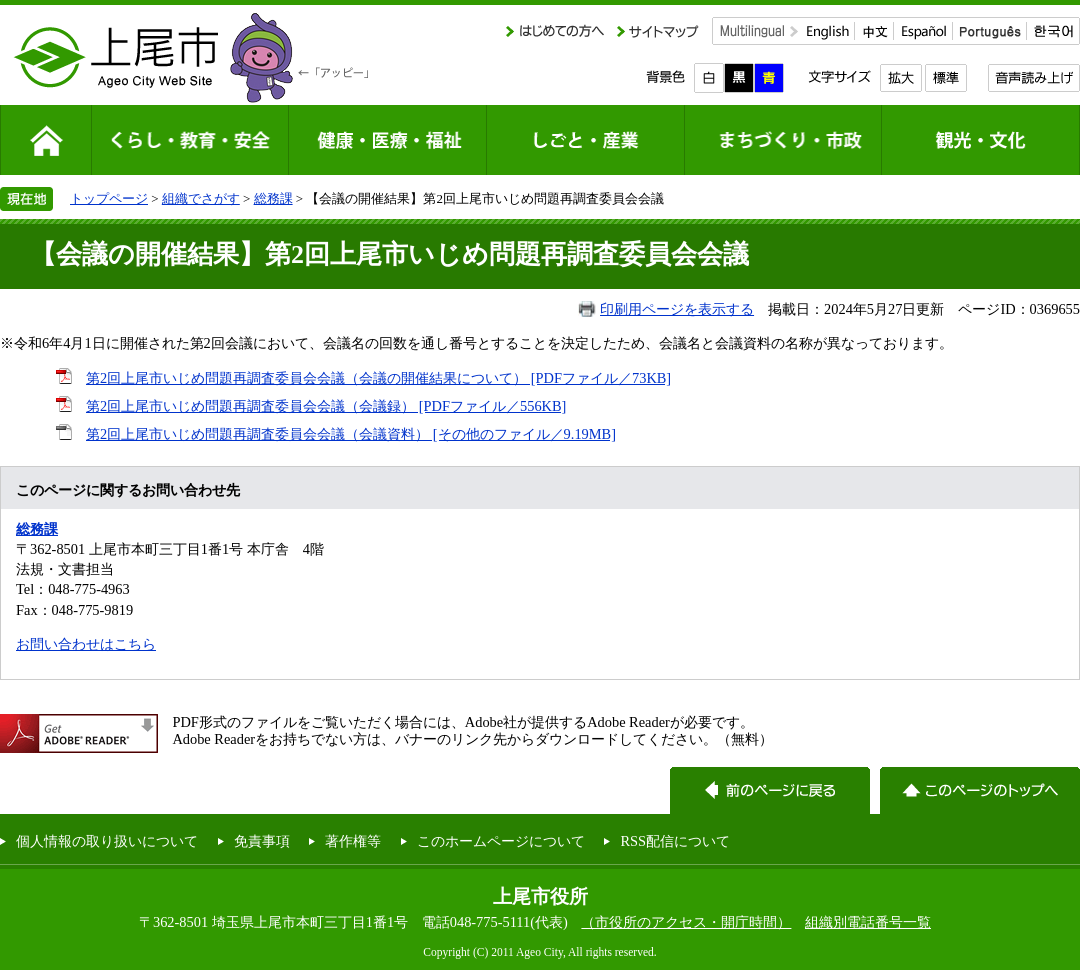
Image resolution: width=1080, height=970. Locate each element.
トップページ (109, 198)
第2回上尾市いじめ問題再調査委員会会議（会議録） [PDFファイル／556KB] (326, 406)
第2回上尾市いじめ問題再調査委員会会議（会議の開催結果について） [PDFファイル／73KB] (378, 378)
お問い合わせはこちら (86, 644)
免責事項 (262, 841)
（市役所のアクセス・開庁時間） (686, 922)
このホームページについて (501, 841)
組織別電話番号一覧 (868, 922)
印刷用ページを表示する (677, 309)
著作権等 (353, 841)
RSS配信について (675, 841)
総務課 (273, 198)
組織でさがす (201, 198)
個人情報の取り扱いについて (107, 841)
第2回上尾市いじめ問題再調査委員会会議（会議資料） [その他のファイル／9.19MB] (351, 434)
